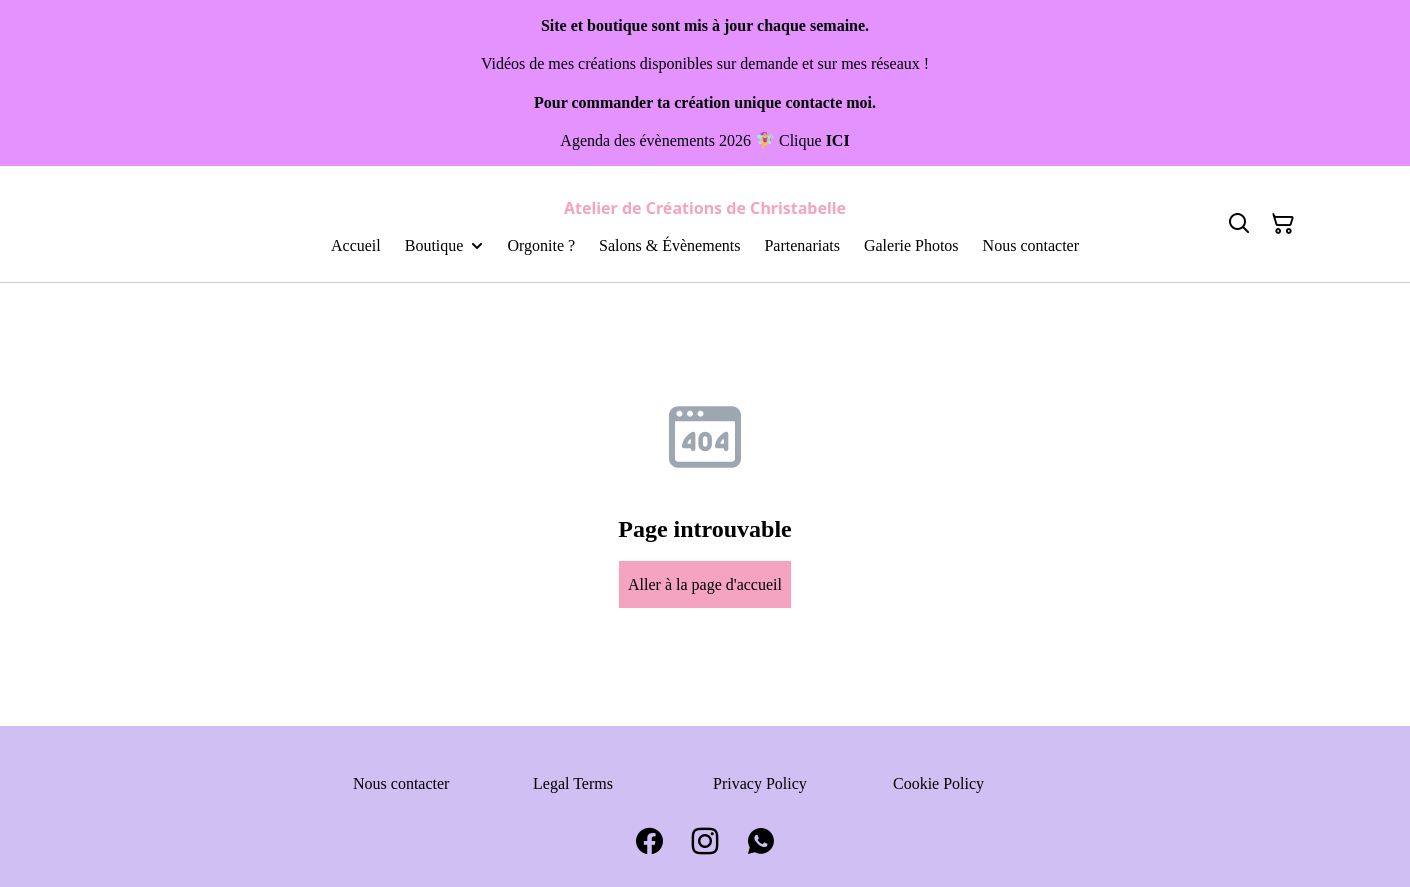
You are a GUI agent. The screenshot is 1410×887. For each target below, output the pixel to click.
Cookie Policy (938, 783)
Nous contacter (401, 783)
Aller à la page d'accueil (705, 584)
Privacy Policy (760, 783)
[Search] (1239, 224)
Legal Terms (573, 783)
